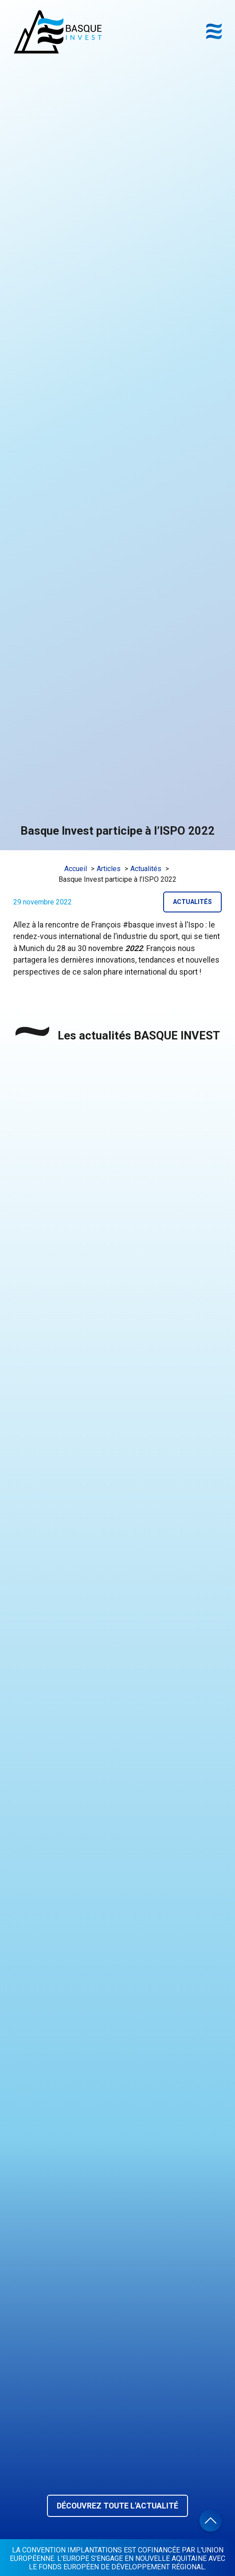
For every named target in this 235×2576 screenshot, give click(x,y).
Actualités (192, 902)
